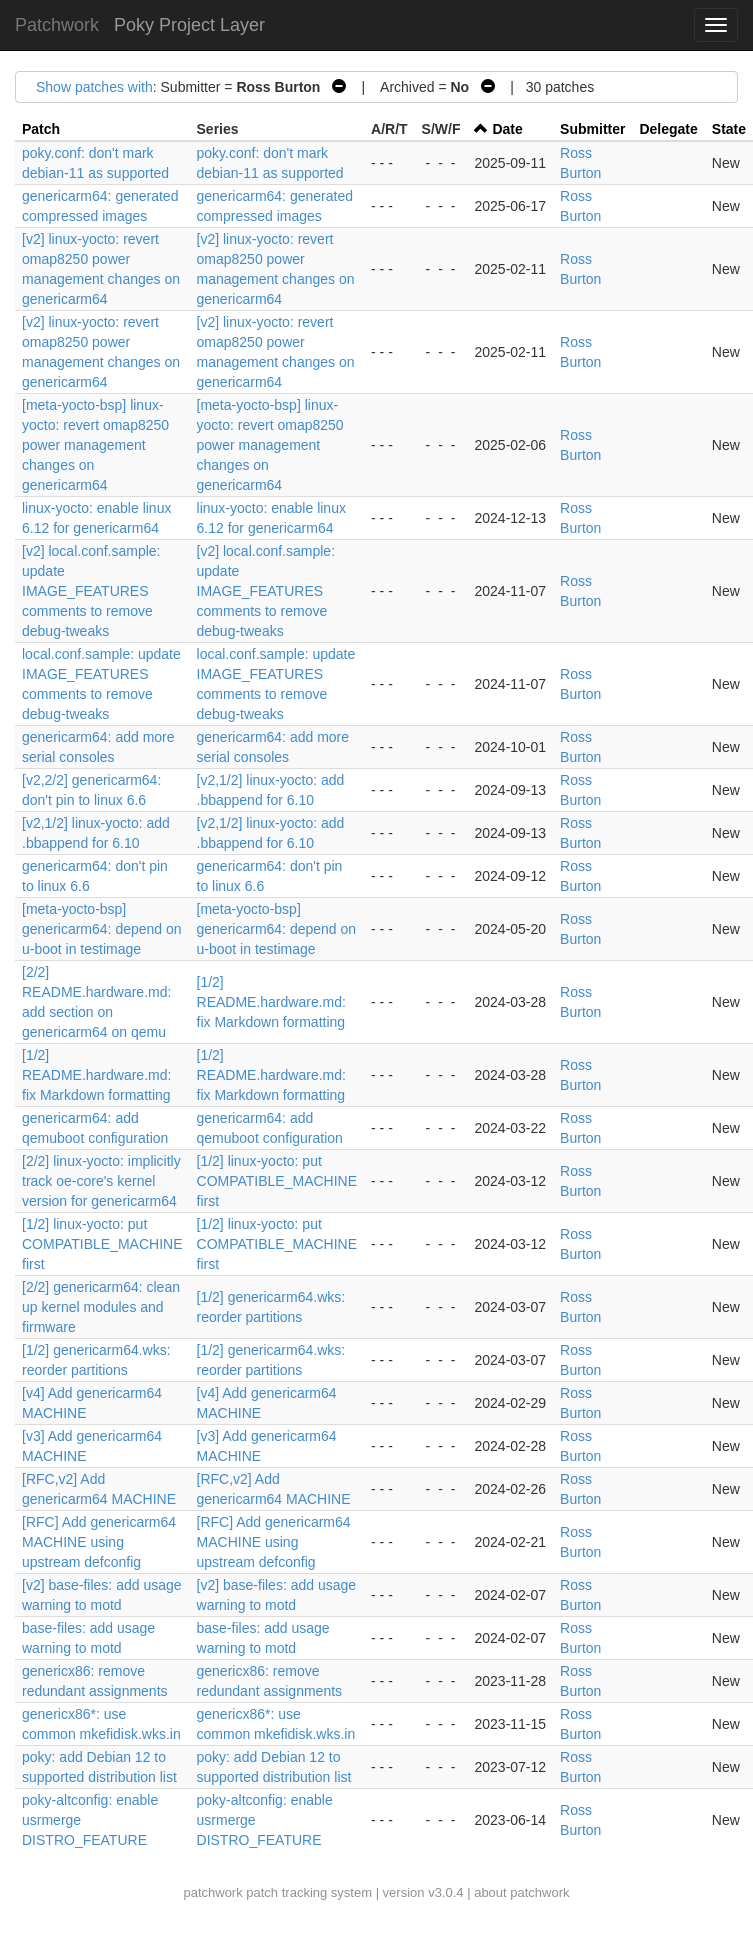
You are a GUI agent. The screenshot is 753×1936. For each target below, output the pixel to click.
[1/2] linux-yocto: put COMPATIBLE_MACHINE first (277, 1181)
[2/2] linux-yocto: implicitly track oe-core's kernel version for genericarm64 (101, 1181)
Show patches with (94, 87)
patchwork (212, 1892)
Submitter (592, 129)
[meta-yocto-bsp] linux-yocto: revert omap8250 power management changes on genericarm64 (95, 445)
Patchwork (57, 25)
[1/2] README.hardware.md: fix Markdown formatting (271, 1002)
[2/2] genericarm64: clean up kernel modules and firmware (101, 1307)
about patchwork (521, 1892)
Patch (41, 129)
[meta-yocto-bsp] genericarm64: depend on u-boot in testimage (102, 929)
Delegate (668, 129)
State (729, 129)
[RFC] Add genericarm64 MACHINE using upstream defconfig (99, 1542)
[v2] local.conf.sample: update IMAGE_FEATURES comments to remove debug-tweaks (91, 591)
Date (507, 129)
